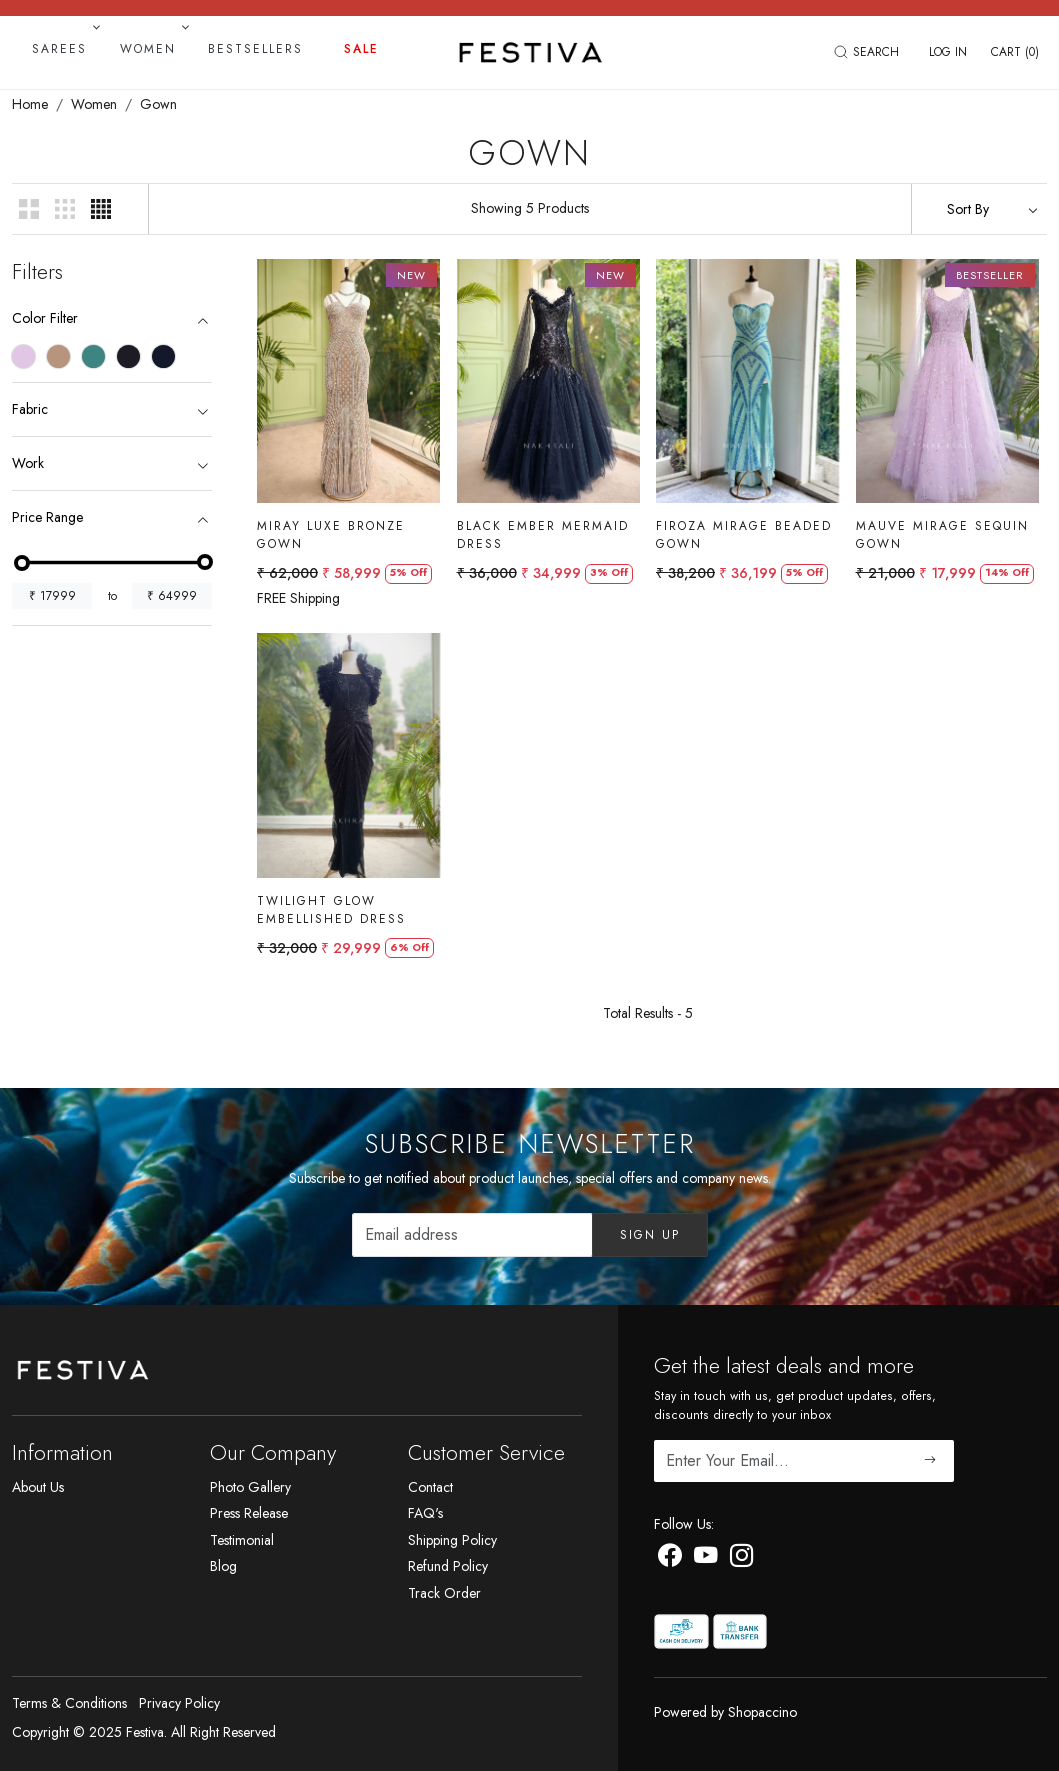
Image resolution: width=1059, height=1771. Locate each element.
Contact (430, 1487)
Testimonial (242, 1540)
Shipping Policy (452, 1540)
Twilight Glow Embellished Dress (331, 912)
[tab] (112, 318)
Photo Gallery (250, 1487)
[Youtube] (706, 1559)
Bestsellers (255, 49)
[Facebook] (670, 1559)
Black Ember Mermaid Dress (543, 535)
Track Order (444, 1593)
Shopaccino (762, 1712)
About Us (38, 1487)
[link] (869, 52)
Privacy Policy (179, 1703)
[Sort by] (979, 209)
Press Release (249, 1513)
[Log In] (948, 52)
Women (152, 49)
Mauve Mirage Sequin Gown (942, 535)
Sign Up (650, 1235)
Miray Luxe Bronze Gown (331, 535)
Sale (361, 49)
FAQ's (425, 1513)
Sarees (64, 49)
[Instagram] (742, 1559)
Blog (223, 1566)
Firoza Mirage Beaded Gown (744, 535)
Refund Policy (448, 1566)
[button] (30, 209)
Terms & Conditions (69, 1703)
